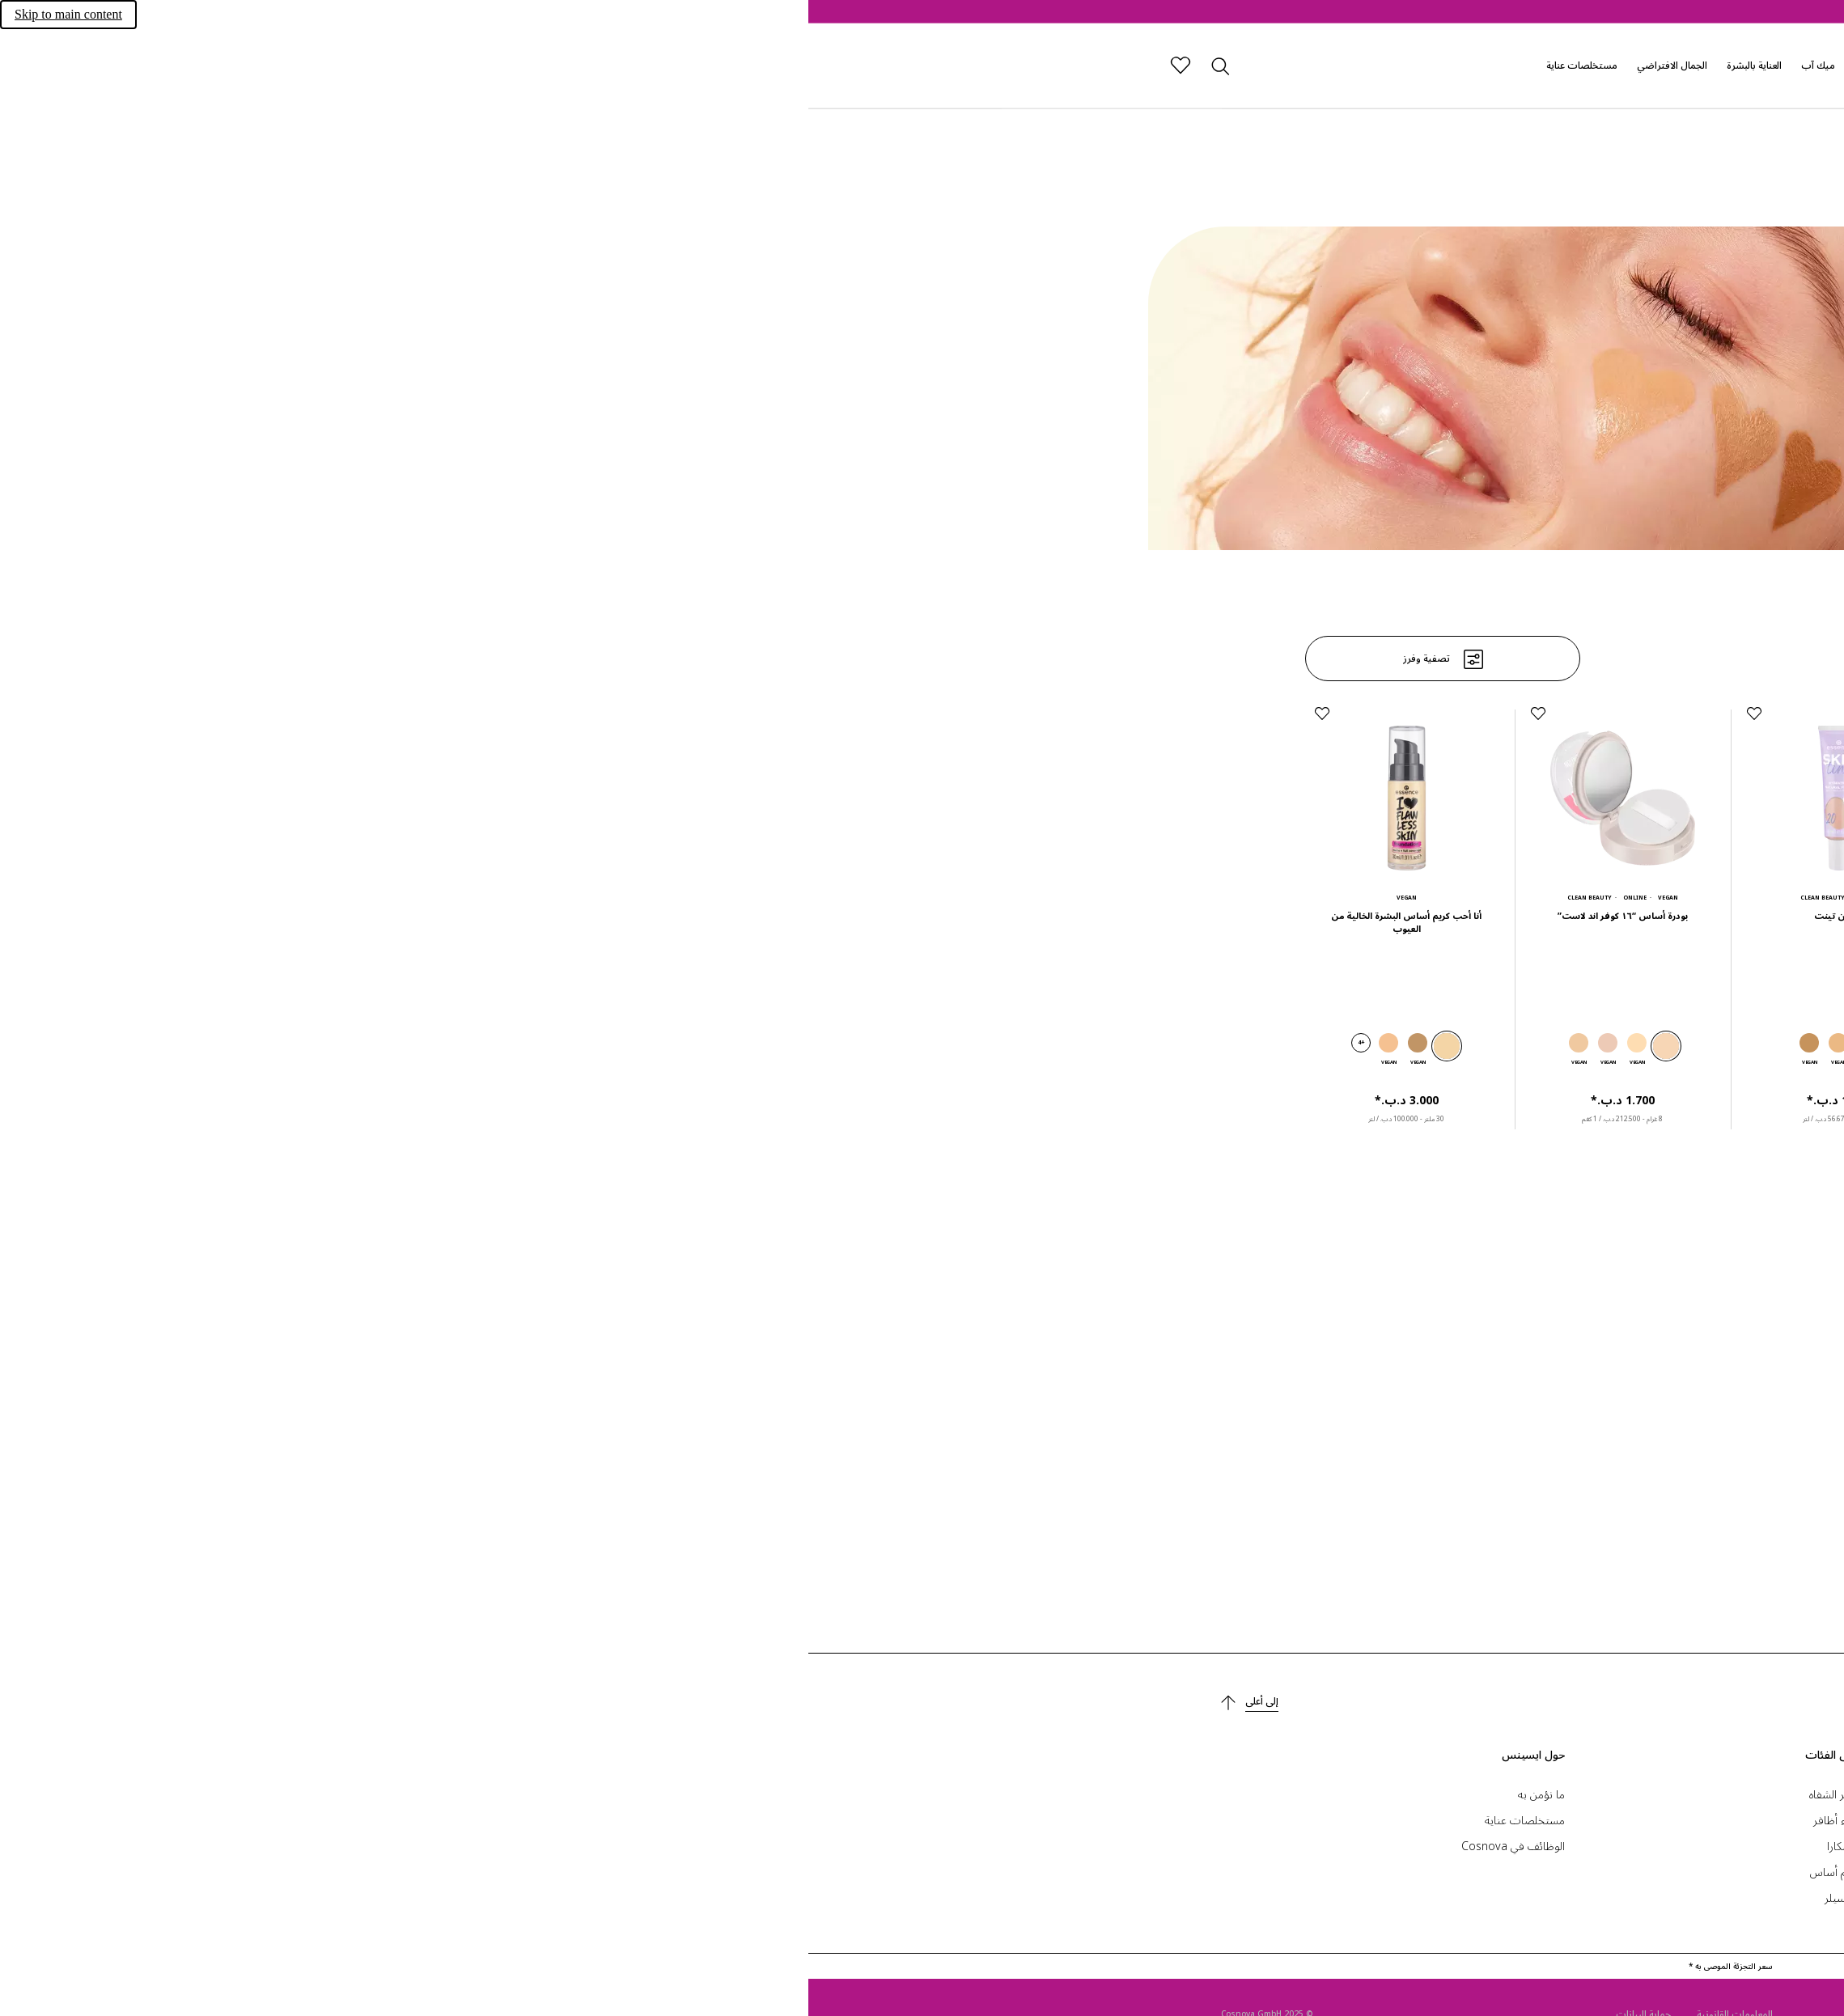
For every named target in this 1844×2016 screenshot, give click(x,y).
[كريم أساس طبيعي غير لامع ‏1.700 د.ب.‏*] (1246, 1320)
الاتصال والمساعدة (1391, 1820)
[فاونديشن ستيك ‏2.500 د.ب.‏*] (1246, 855)
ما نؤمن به (733, 1794)
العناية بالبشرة (945, 65)
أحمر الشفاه (1026, 1794)
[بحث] (411, 65)
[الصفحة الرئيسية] (1438, 66)
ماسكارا (1035, 1845)
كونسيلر (1034, 1897)
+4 (553, 1042)
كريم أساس (1027, 1871)
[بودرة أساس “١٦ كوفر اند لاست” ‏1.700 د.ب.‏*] (814, 855)
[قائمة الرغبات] (372, 65)
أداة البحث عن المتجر (1385, 1845)
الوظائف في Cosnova (705, 1845)
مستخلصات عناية (773, 65)
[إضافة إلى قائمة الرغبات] (1162, 714)
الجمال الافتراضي (864, 65)
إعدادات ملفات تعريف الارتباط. (1362, 1794)
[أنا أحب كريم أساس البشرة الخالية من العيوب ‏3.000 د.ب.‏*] (598, 855)
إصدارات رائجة (1076, 65)
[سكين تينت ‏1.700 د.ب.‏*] (1030, 855)
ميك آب (1010, 65)
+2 (1201, 1042)
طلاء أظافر (1028, 1820)
